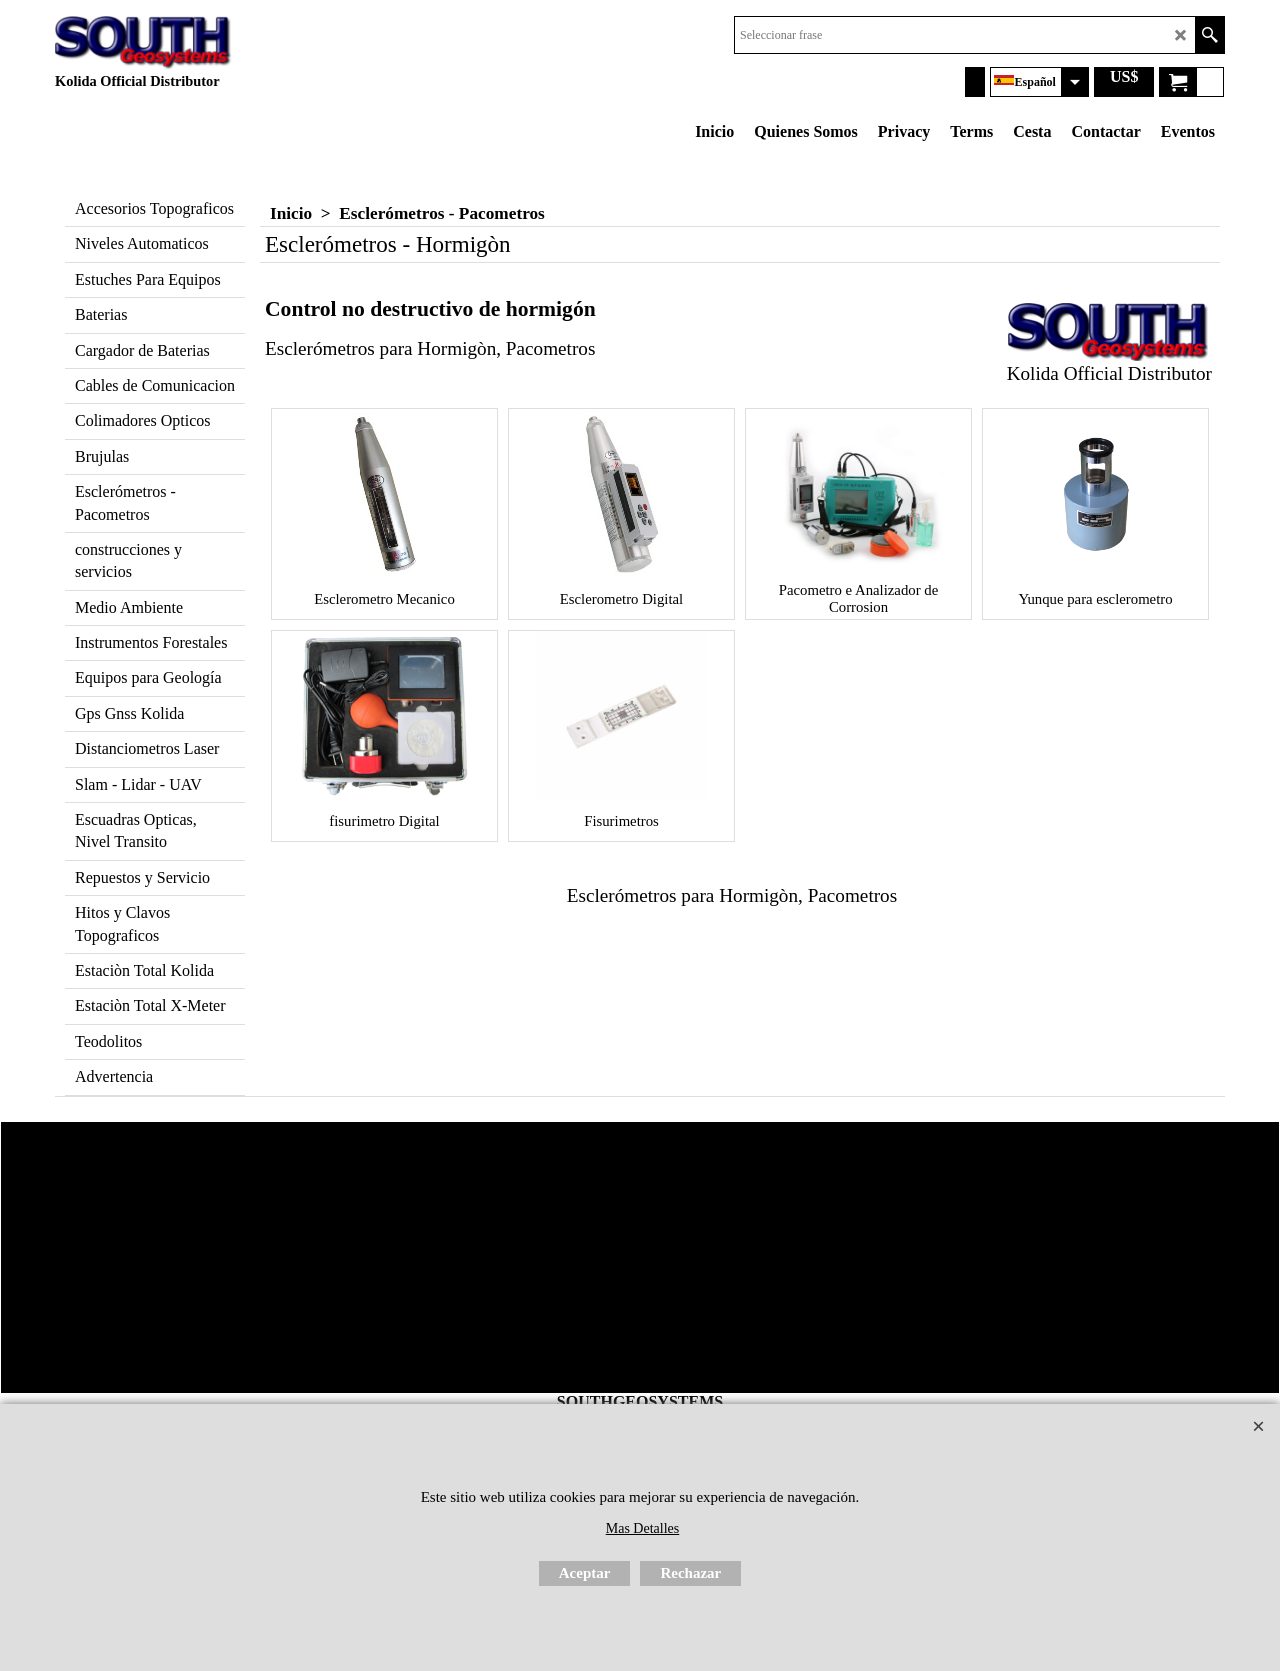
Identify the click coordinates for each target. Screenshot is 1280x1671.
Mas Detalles (642, 1528)
